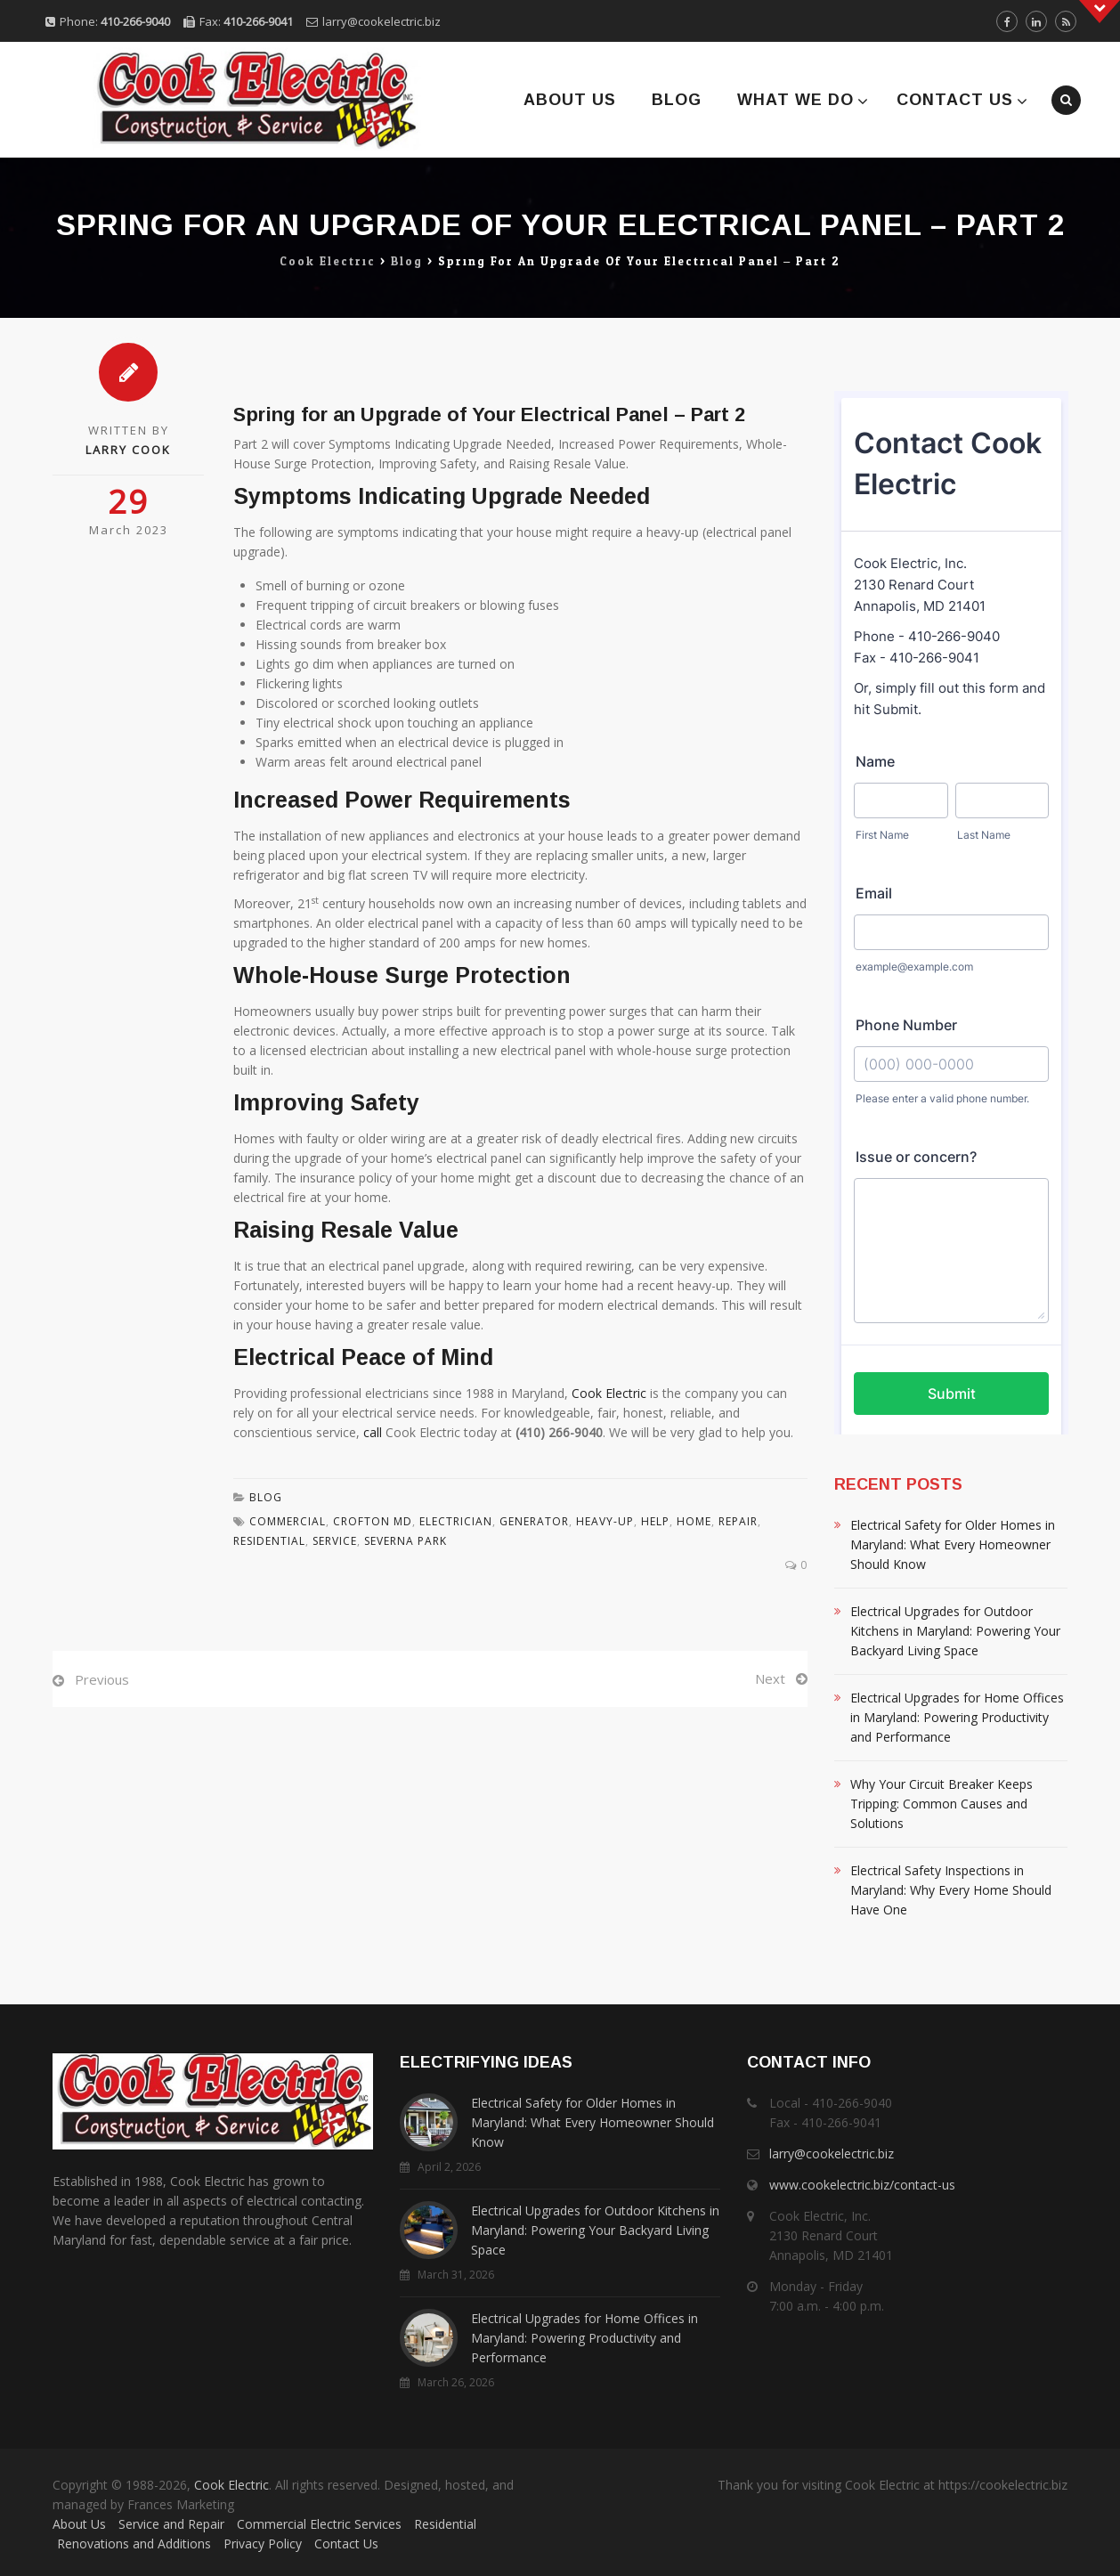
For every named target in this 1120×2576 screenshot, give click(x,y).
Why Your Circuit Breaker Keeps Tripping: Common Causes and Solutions (941, 1804)
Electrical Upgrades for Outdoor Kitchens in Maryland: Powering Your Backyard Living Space (955, 1631)
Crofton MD (372, 1521)
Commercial (287, 1521)
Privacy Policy (262, 2543)
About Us (569, 100)
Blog (677, 100)
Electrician (455, 1521)
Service (334, 1540)
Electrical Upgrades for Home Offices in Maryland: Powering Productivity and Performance (957, 1717)
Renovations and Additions (134, 2543)
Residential (445, 2523)
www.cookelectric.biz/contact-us (862, 2184)
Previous (102, 1679)
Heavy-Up (605, 1521)
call (372, 1432)
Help (655, 1521)
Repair (738, 1521)
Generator (534, 1521)
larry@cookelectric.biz (381, 21)
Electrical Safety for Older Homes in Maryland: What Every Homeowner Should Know (952, 1544)
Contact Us (955, 100)
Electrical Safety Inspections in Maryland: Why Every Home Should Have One (950, 1890)
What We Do (795, 100)
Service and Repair (171, 2523)
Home (694, 1521)
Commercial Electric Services (319, 2523)
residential (269, 1540)
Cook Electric (609, 1393)
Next (770, 1678)
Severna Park (405, 1540)
